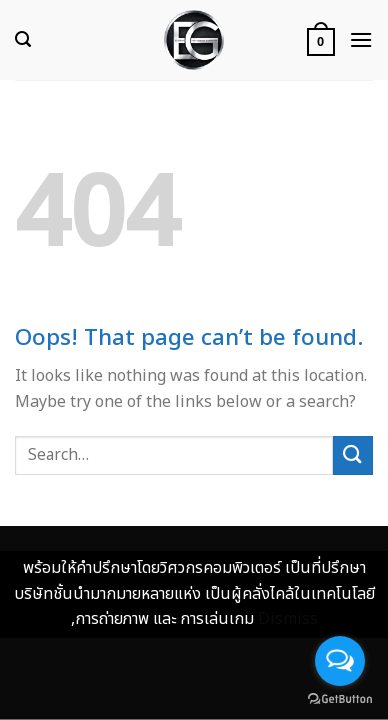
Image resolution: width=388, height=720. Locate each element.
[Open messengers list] (340, 661)
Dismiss (288, 619)
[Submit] (353, 455)
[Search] (23, 39)
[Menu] (361, 39)
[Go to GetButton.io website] (340, 699)
